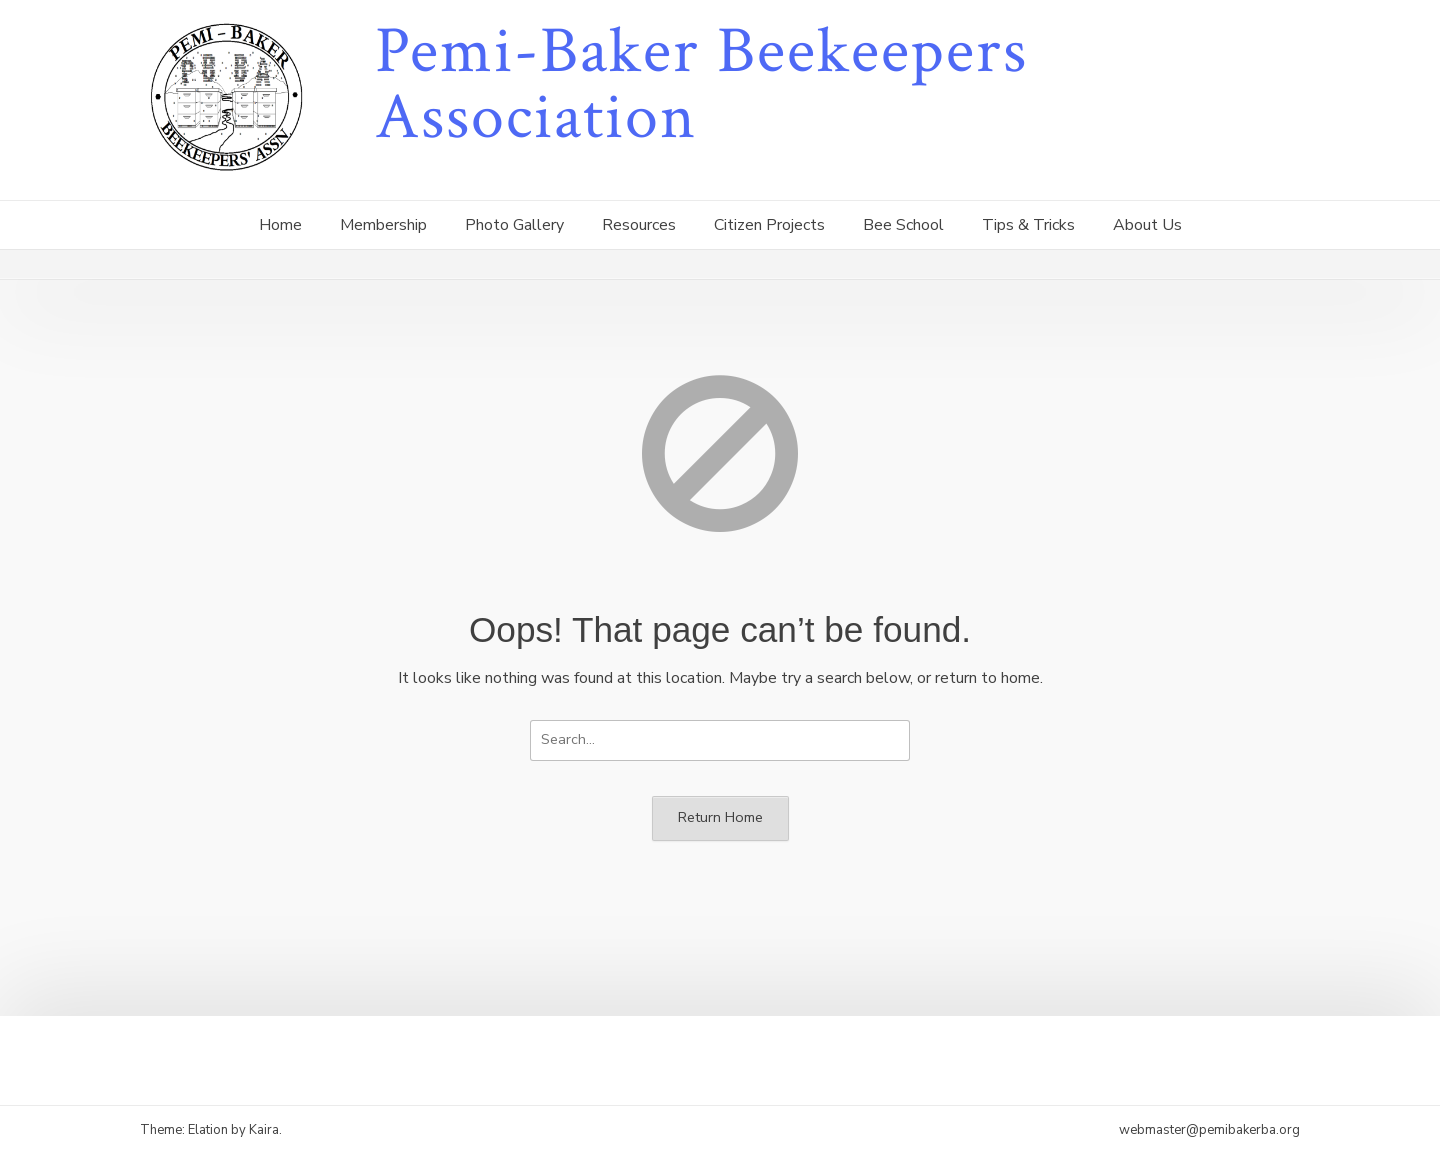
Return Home (720, 817)
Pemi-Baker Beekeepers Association (701, 84)
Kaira (264, 1130)
